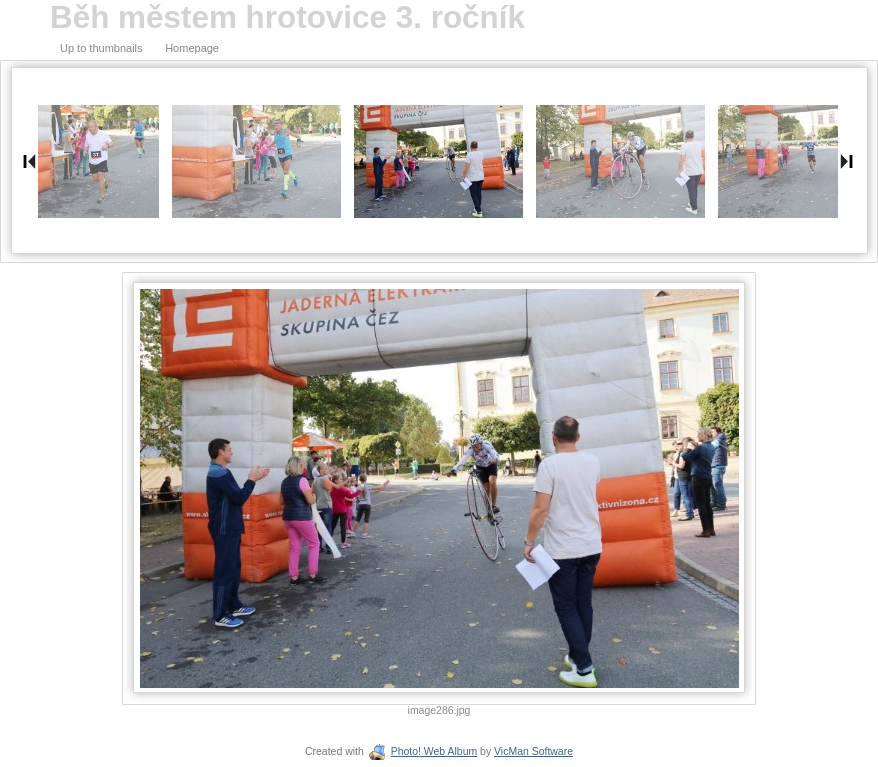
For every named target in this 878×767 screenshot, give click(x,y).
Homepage (192, 48)
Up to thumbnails (101, 48)
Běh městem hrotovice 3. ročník (287, 17)
